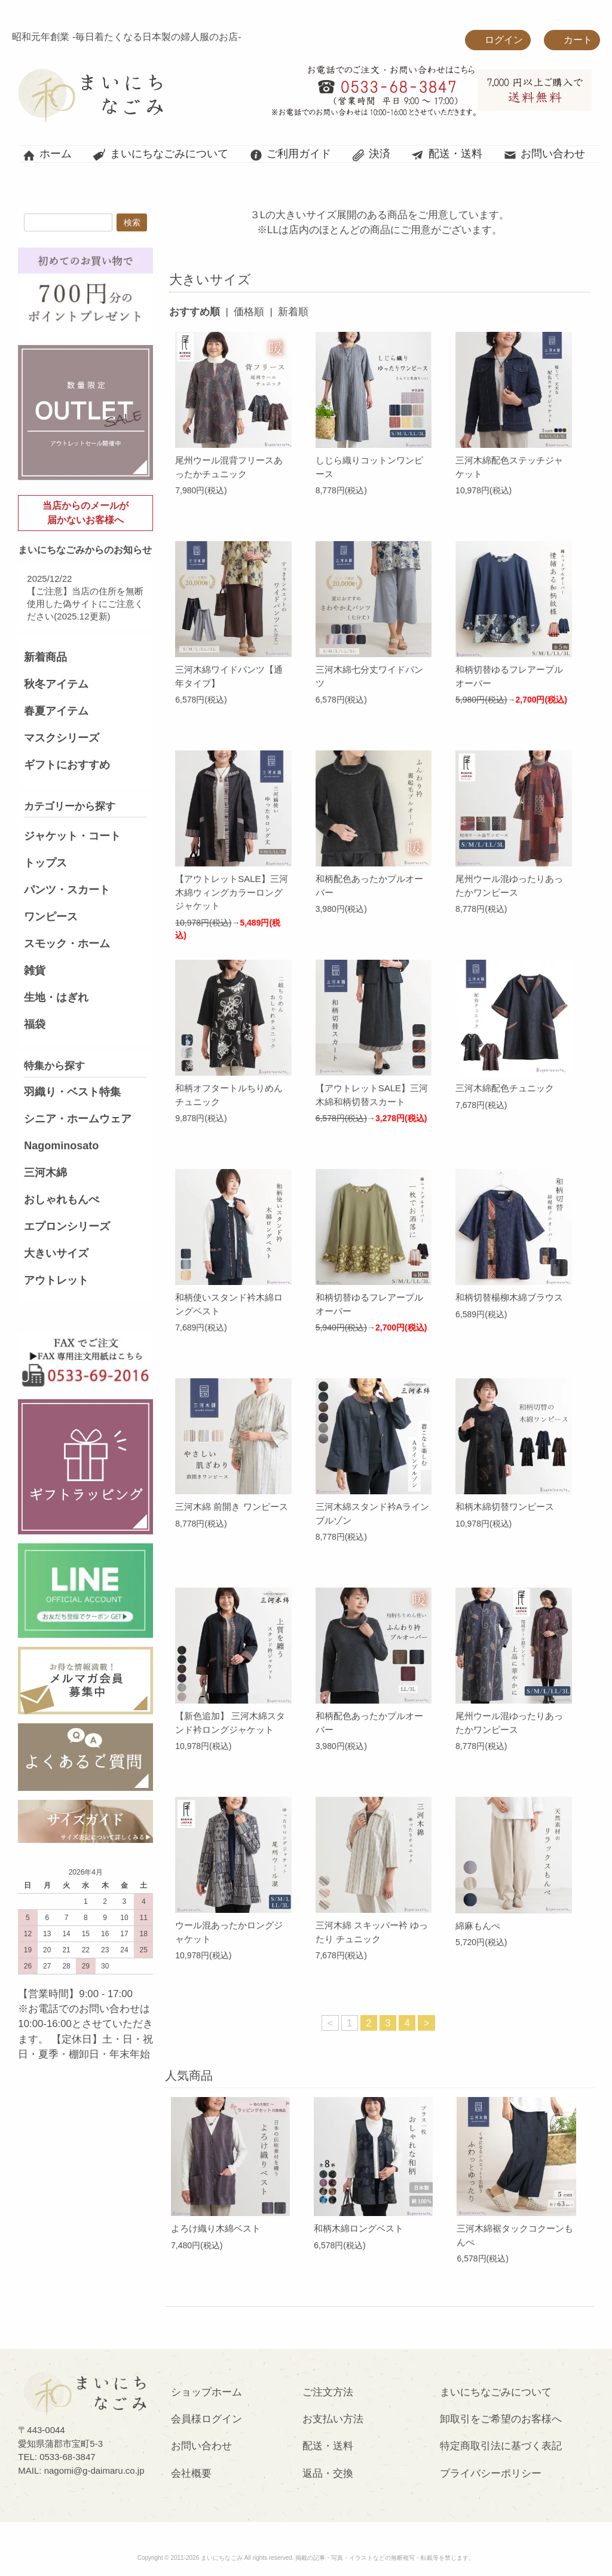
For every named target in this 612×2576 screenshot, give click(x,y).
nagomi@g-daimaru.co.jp (94, 2470)
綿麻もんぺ (477, 1926)
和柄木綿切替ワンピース (504, 1506)
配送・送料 (446, 154)
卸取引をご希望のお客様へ (501, 2419)
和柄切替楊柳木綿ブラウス (509, 1297)
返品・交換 (327, 2473)
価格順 (249, 312)
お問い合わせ (544, 154)
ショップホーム (206, 2392)
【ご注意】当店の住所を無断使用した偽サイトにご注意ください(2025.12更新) (85, 603)
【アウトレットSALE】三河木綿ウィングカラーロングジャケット (231, 892)
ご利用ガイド (290, 154)
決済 (370, 154)
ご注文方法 (327, 2392)
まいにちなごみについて (160, 154)
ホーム (47, 154)
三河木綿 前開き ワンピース (231, 1506)
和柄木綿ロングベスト (358, 2228)
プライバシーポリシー (490, 2473)
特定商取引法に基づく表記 (501, 2446)
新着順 (293, 312)
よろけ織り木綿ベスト (216, 2228)
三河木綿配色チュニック (504, 1088)
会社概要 (191, 2473)
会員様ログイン (206, 2419)
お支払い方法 (332, 2419)
